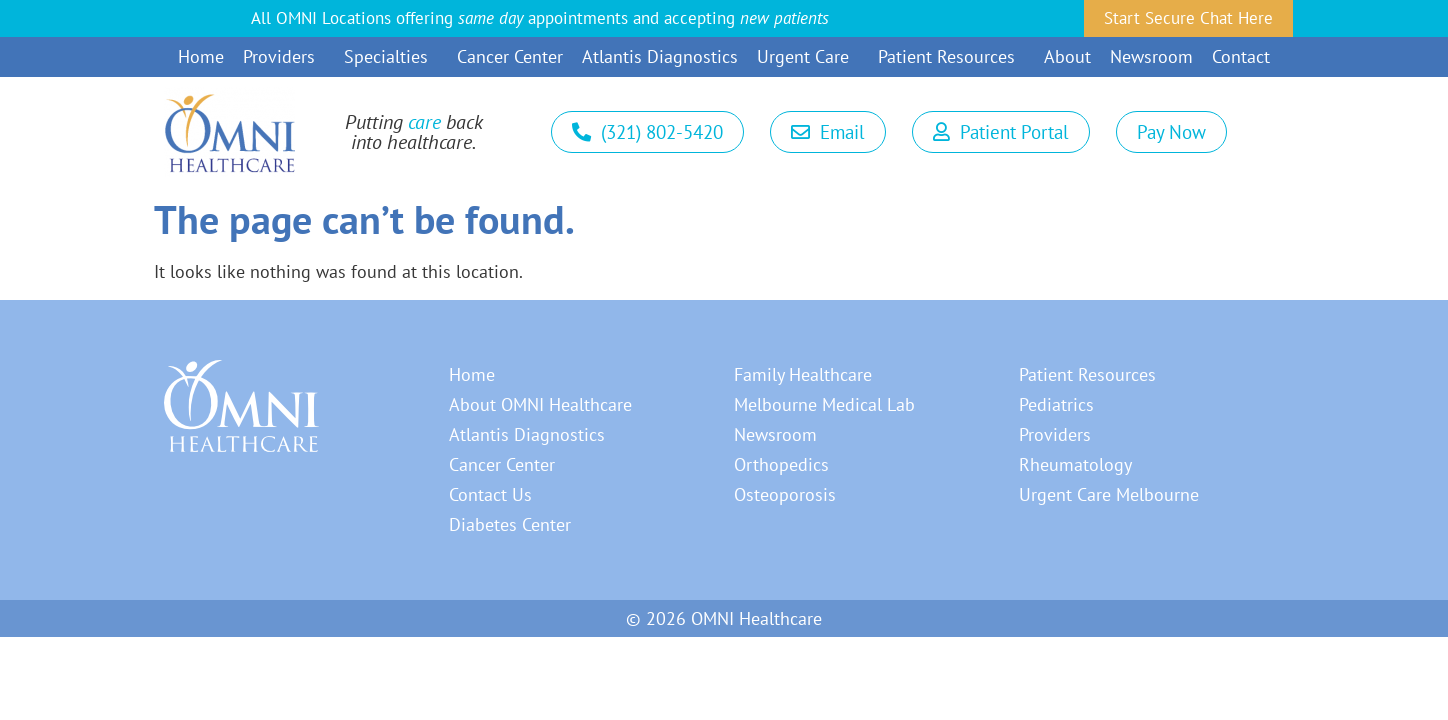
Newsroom (1151, 56)
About (1067, 56)
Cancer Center (510, 56)
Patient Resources (951, 56)
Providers (284, 56)
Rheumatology (1075, 464)
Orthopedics (781, 464)
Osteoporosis (785, 494)
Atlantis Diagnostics (660, 56)
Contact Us (490, 494)
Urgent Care (808, 56)
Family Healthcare (803, 374)
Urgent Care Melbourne (1109, 494)
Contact (1241, 56)
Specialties (391, 56)
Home (201, 56)
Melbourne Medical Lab (824, 404)
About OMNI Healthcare (540, 404)
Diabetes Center (510, 524)
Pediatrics (1056, 404)
